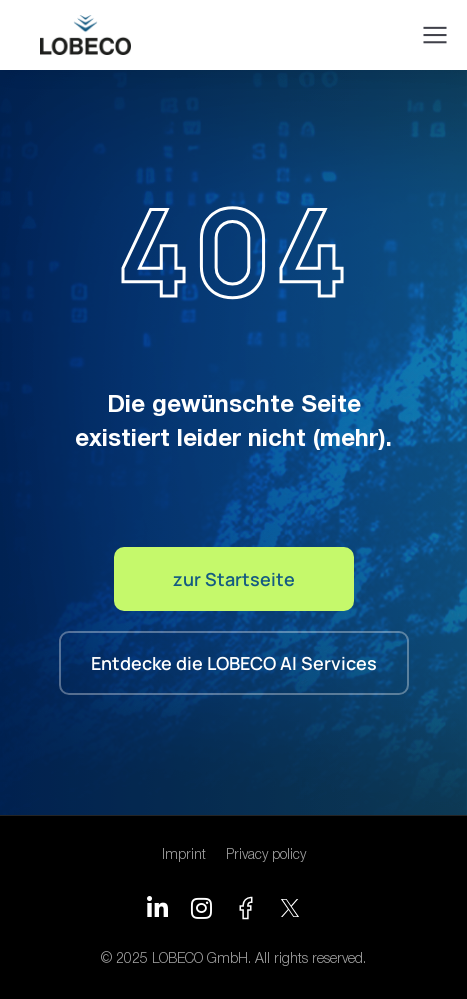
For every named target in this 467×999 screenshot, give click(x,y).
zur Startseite (234, 579)
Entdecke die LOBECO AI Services (234, 663)
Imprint (184, 855)
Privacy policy (266, 855)
